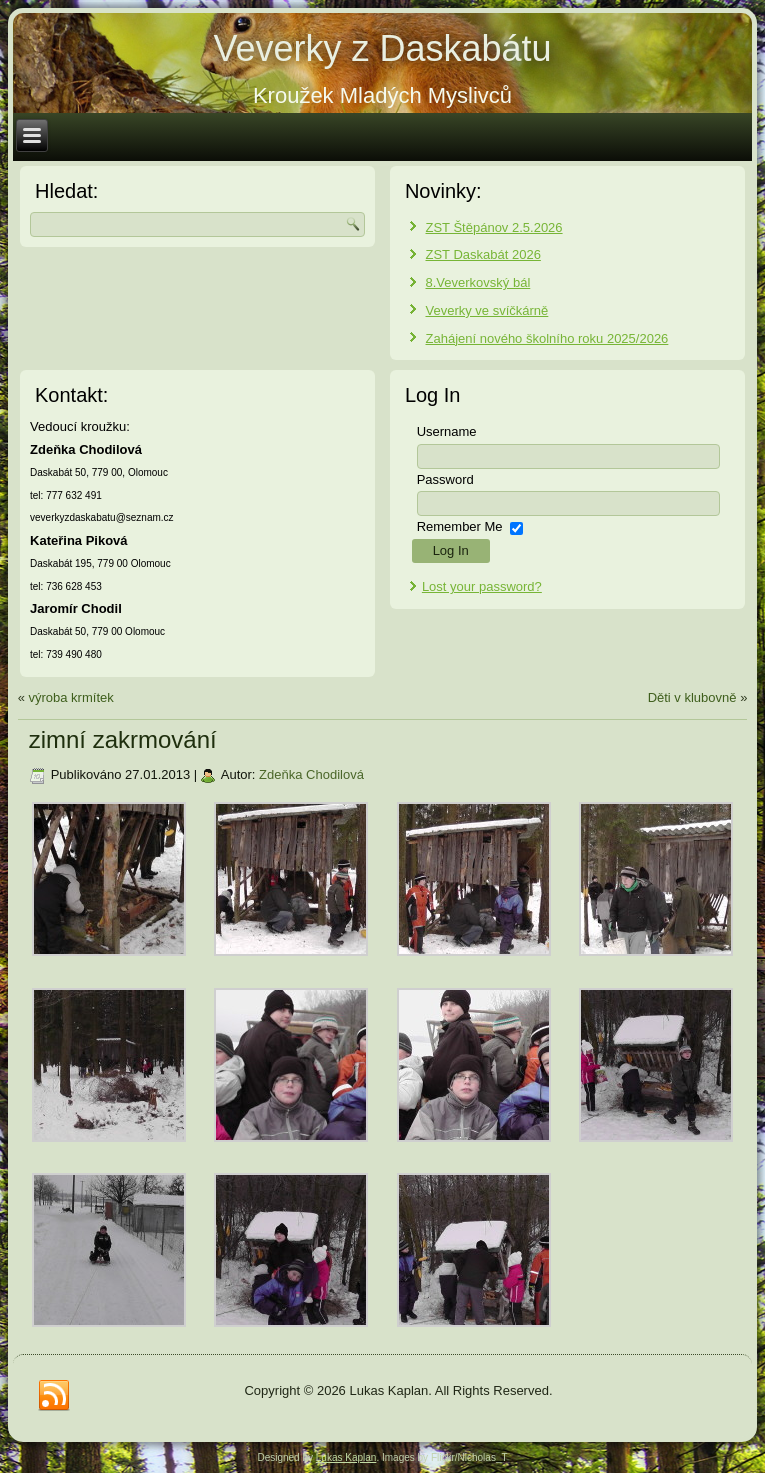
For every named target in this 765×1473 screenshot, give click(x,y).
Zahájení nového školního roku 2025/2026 (547, 338)
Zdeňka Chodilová (311, 774)
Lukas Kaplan (346, 1457)
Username (447, 431)
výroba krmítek (70, 697)
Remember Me (460, 526)
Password (445, 479)
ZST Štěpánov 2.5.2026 (494, 227)
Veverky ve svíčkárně (487, 310)
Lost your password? (482, 586)
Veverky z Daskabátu (382, 48)
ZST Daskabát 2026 (483, 254)
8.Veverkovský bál (478, 282)
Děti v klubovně (692, 697)
